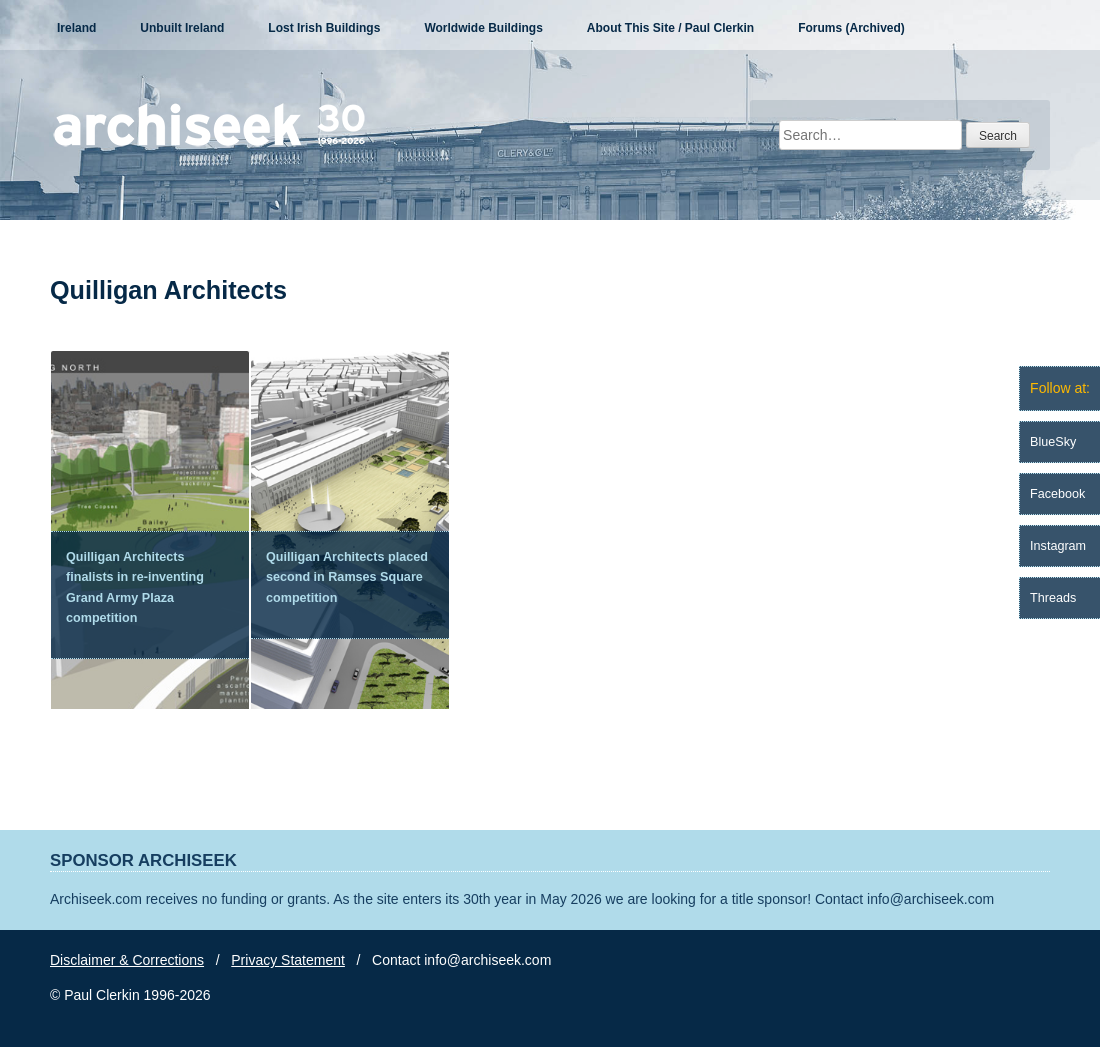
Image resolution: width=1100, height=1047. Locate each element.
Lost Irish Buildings (324, 28)
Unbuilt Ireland (182, 28)
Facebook (1057, 494)
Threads (1053, 598)
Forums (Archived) (851, 28)
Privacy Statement (288, 960)
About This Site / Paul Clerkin (670, 28)
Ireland (76, 28)
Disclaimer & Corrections (127, 960)
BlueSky (1053, 442)
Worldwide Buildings (483, 28)
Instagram (1058, 546)
